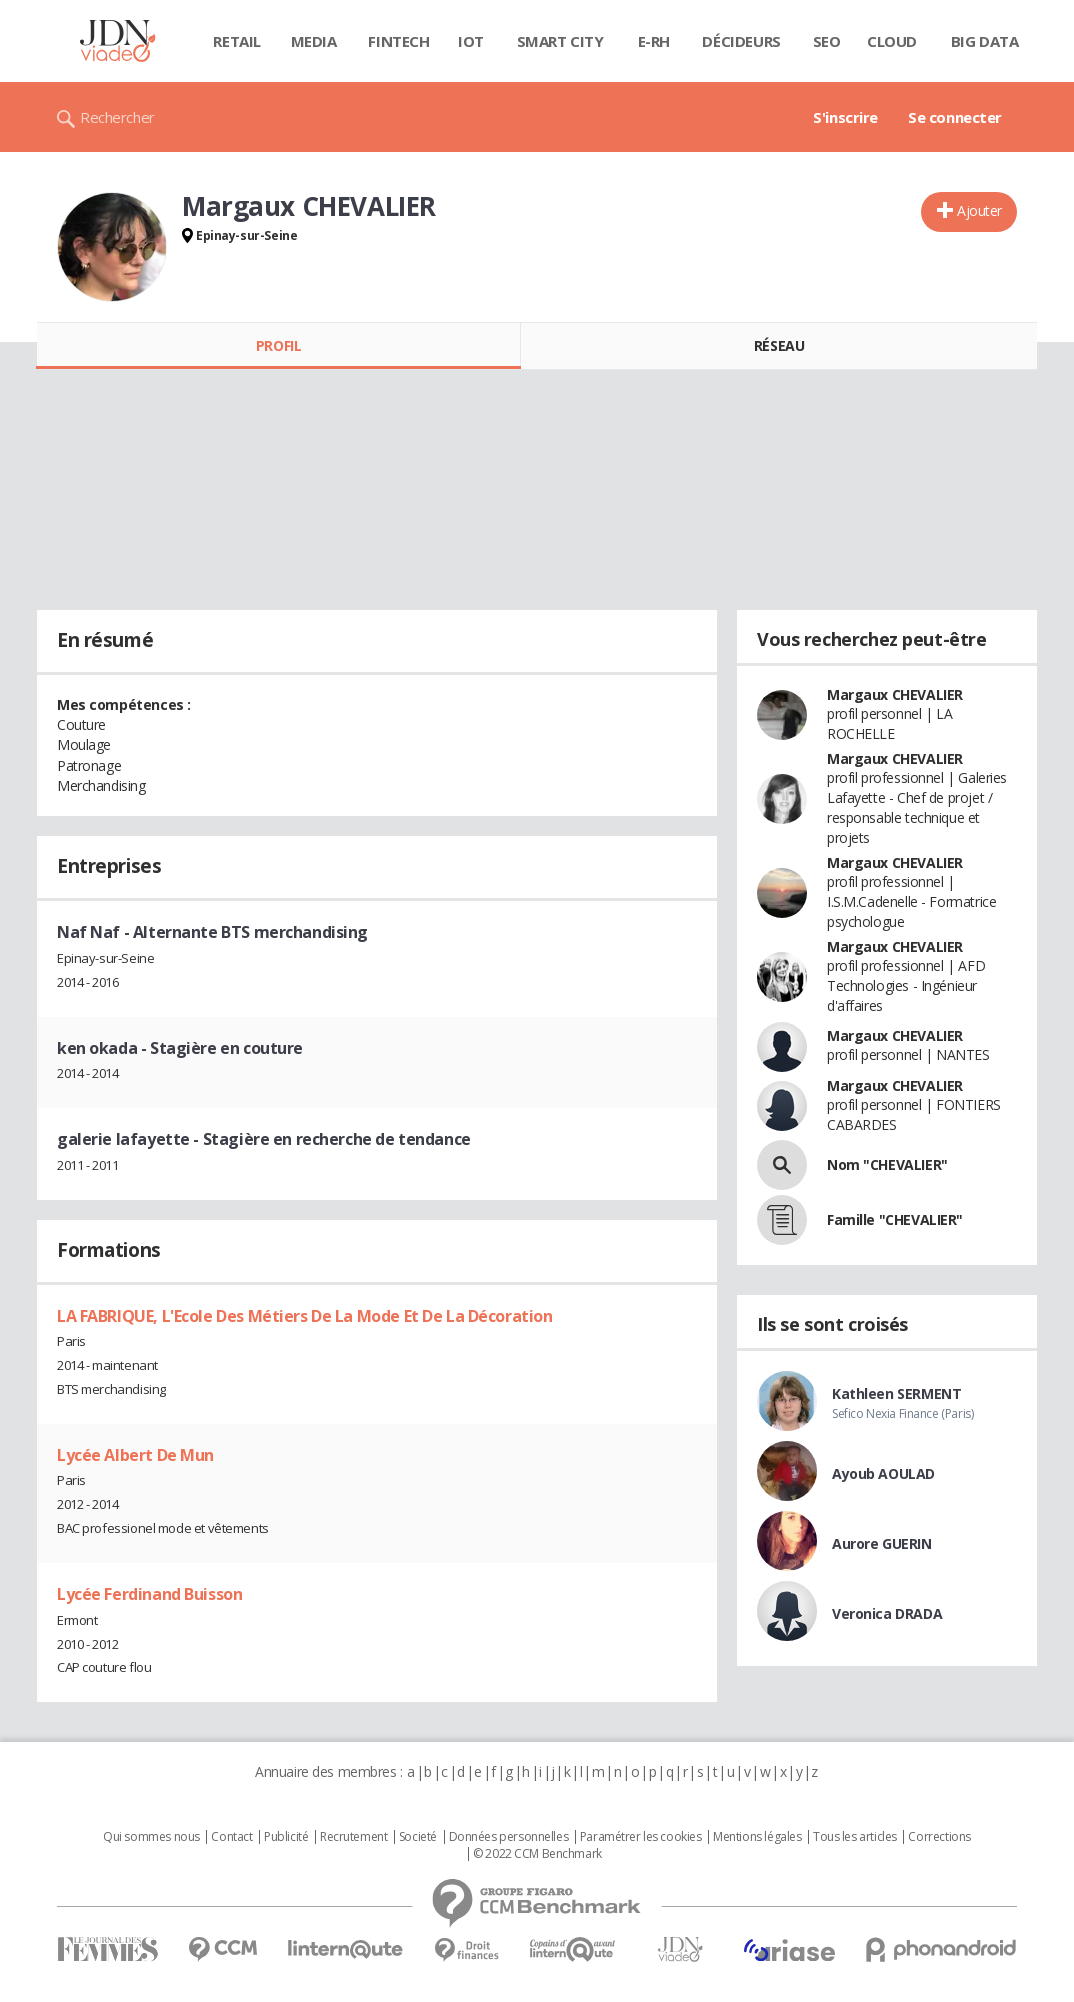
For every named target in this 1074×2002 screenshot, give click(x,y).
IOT (471, 41)
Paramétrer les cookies (641, 1837)
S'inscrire (845, 117)
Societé (418, 1837)
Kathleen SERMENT (896, 1393)
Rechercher (117, 117)
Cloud (892, 41)
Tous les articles (855, 1837)
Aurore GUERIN (882, 1543)
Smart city (560, 41)
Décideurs (741, 41)
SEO (827, 41)
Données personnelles (509, 1837)
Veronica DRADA (887, 1613)
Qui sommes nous (151, 1837)
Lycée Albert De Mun (135, 1455)
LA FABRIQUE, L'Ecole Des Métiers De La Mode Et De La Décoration (305, 1316)
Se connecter (955, 117)
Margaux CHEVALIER (895, 694)
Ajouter (979, 210)
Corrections (939, 1837)
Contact (231, 1837)
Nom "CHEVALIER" (887, 1164)
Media (314, 41)
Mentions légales (757, 1837)
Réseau (779, 345)
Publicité (286, 1837)
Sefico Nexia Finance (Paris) (902, 1413)
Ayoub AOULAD (883, 1473)
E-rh (654, 41)
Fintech (398, 41)
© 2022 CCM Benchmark (537, 1854)
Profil (278, 345)
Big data (985, 41)
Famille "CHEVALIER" (895, 1219)
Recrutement (353, 1837)
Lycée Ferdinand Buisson (149, 1594)
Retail (236, 41)
